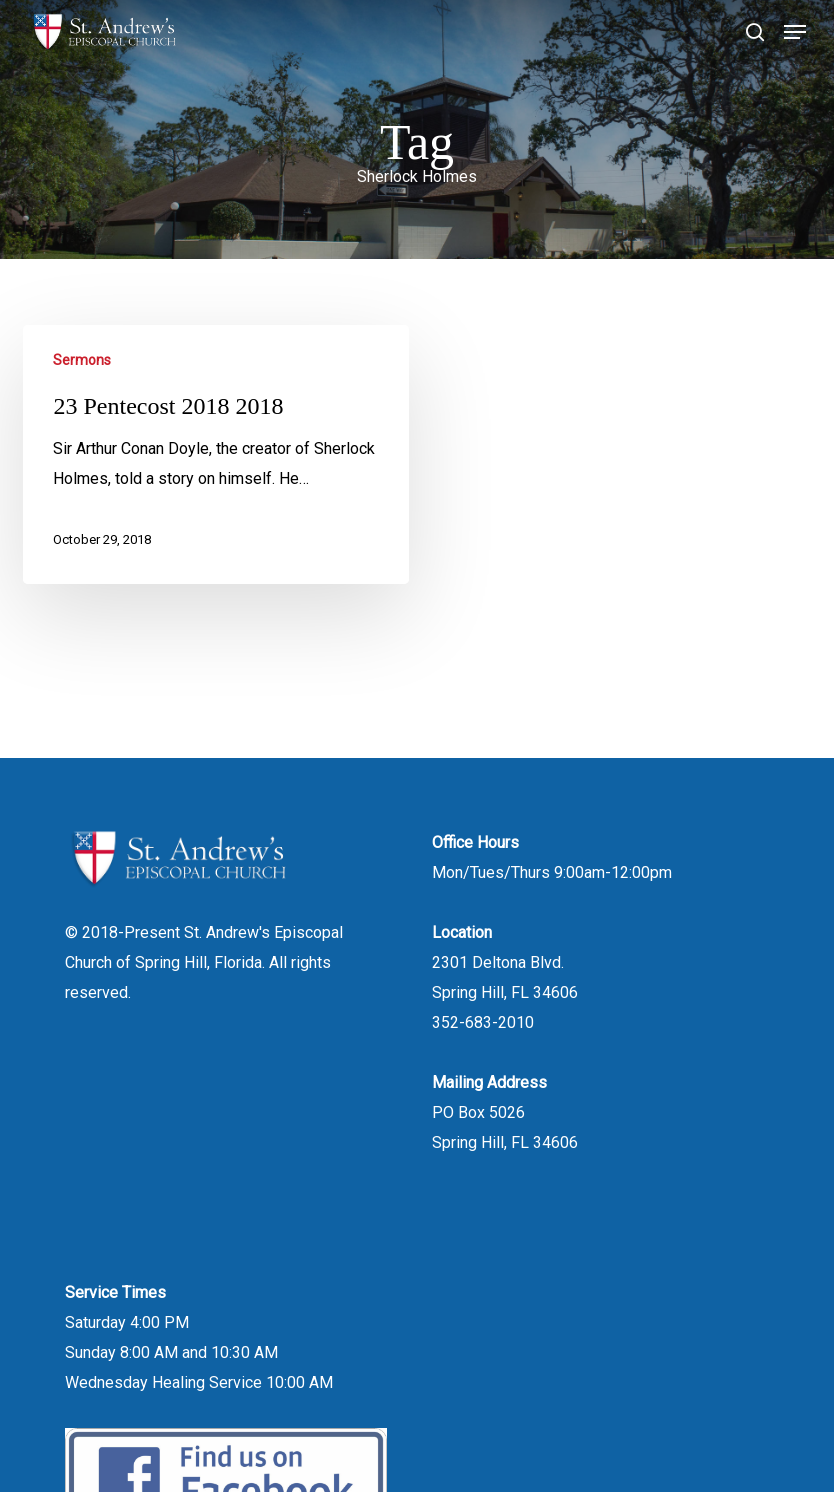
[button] (795, 32)
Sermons (82, 360)
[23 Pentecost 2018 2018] (216, 454)
